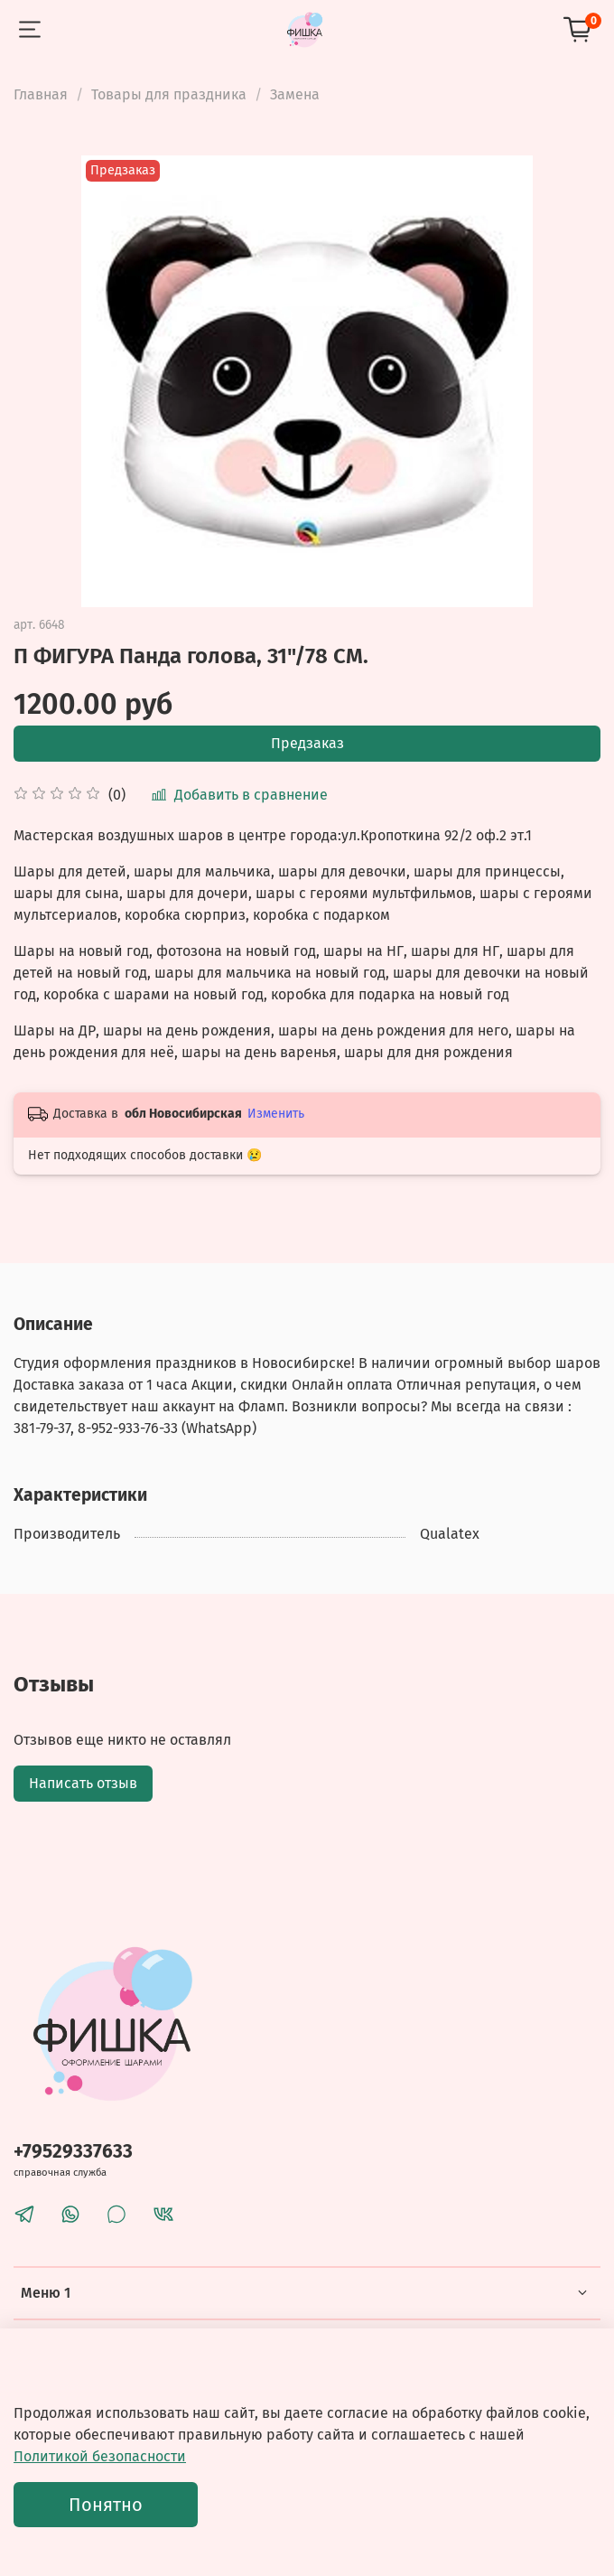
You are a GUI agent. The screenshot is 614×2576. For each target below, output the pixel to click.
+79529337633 (73, 2151)
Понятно (106, 2504)
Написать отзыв (83, 1783)
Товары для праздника (169, 94)
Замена (295, 94)
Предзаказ (307, 743)
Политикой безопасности (100, 2456)
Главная (41, 94)
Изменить (275, 1113)
